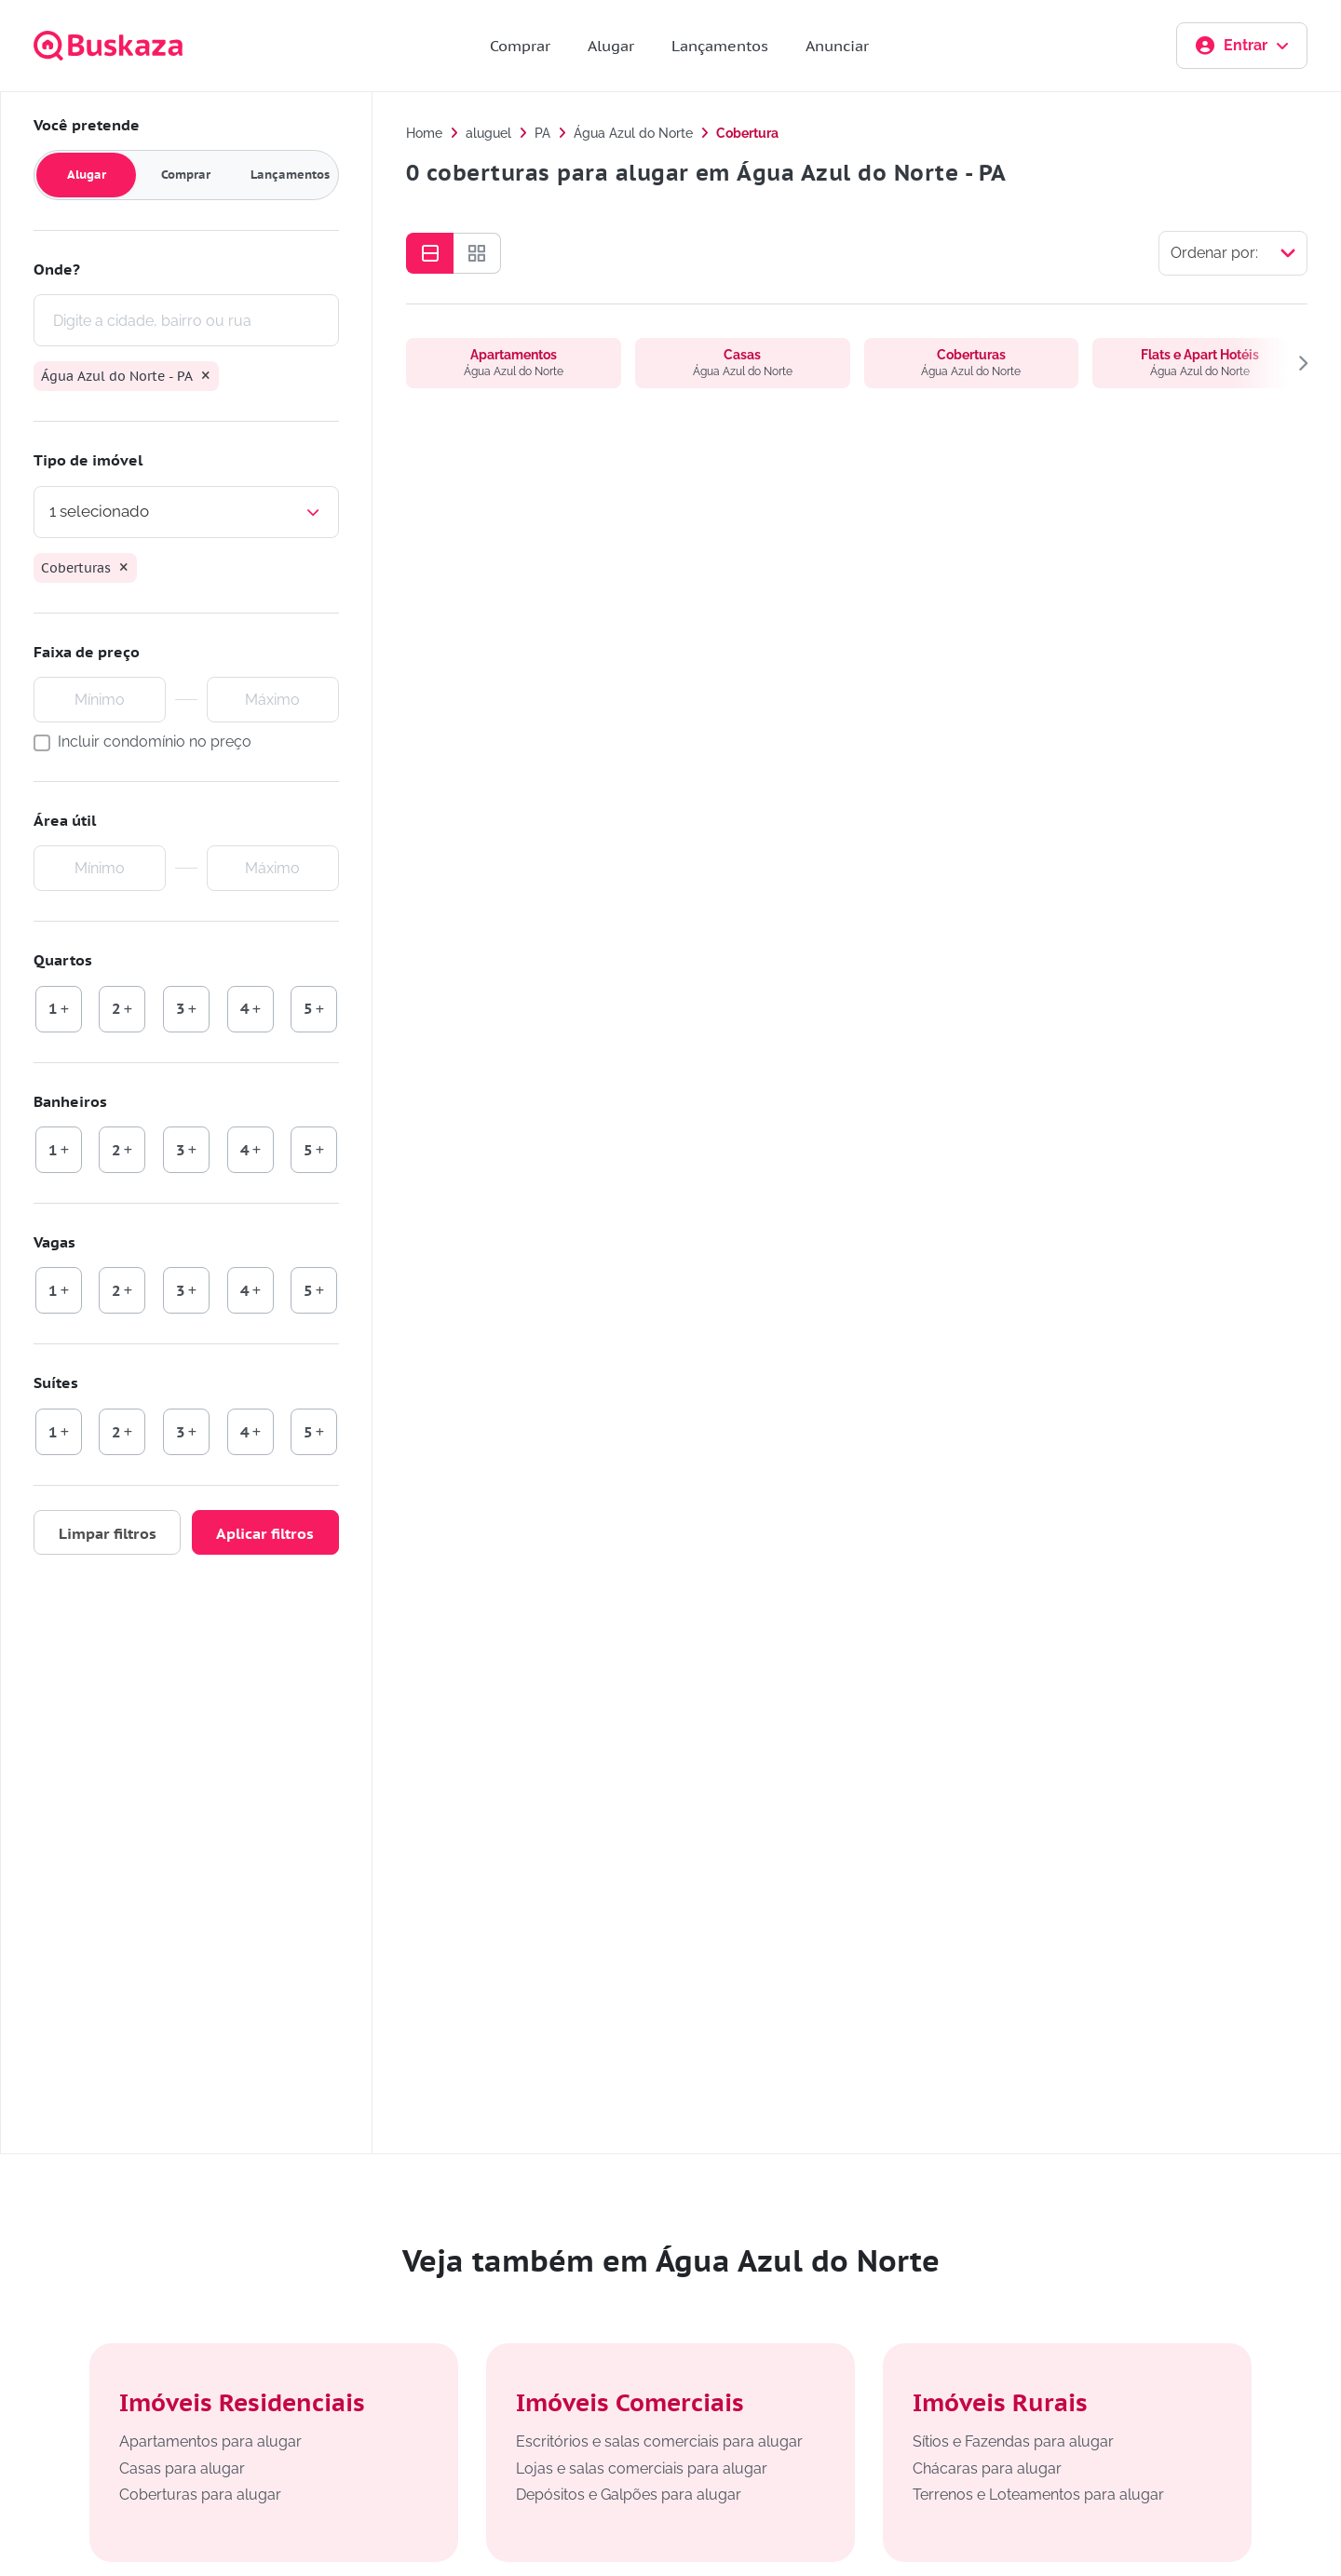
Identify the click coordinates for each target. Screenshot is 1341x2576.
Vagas (55, 1242)
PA (542, 133)
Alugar (611, 45)
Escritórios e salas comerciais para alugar (659, 2441)
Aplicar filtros (265, 1533)
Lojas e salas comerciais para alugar (641, 2468)
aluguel (488, 133)
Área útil (65, 820)
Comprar (520, 45)
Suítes (56, 1383)
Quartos (63, 960)
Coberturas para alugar (200, 2494)
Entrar (1242, 45)
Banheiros (71, 1101)
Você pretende (87, 124)
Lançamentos (719, 45)
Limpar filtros (107, 1533)
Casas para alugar (182, 2468)
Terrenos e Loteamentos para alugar (1038, 2494)
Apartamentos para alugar (210, 2441)
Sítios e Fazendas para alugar (1013, 2441)
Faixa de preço (87, 651)
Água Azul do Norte (633, 133)
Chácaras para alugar (987, 2468)
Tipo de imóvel (88, 460)
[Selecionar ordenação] (1232, 253)
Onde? (57, 269)
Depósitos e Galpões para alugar (628, 2494)
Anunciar (837, 45)
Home (424, 133)
